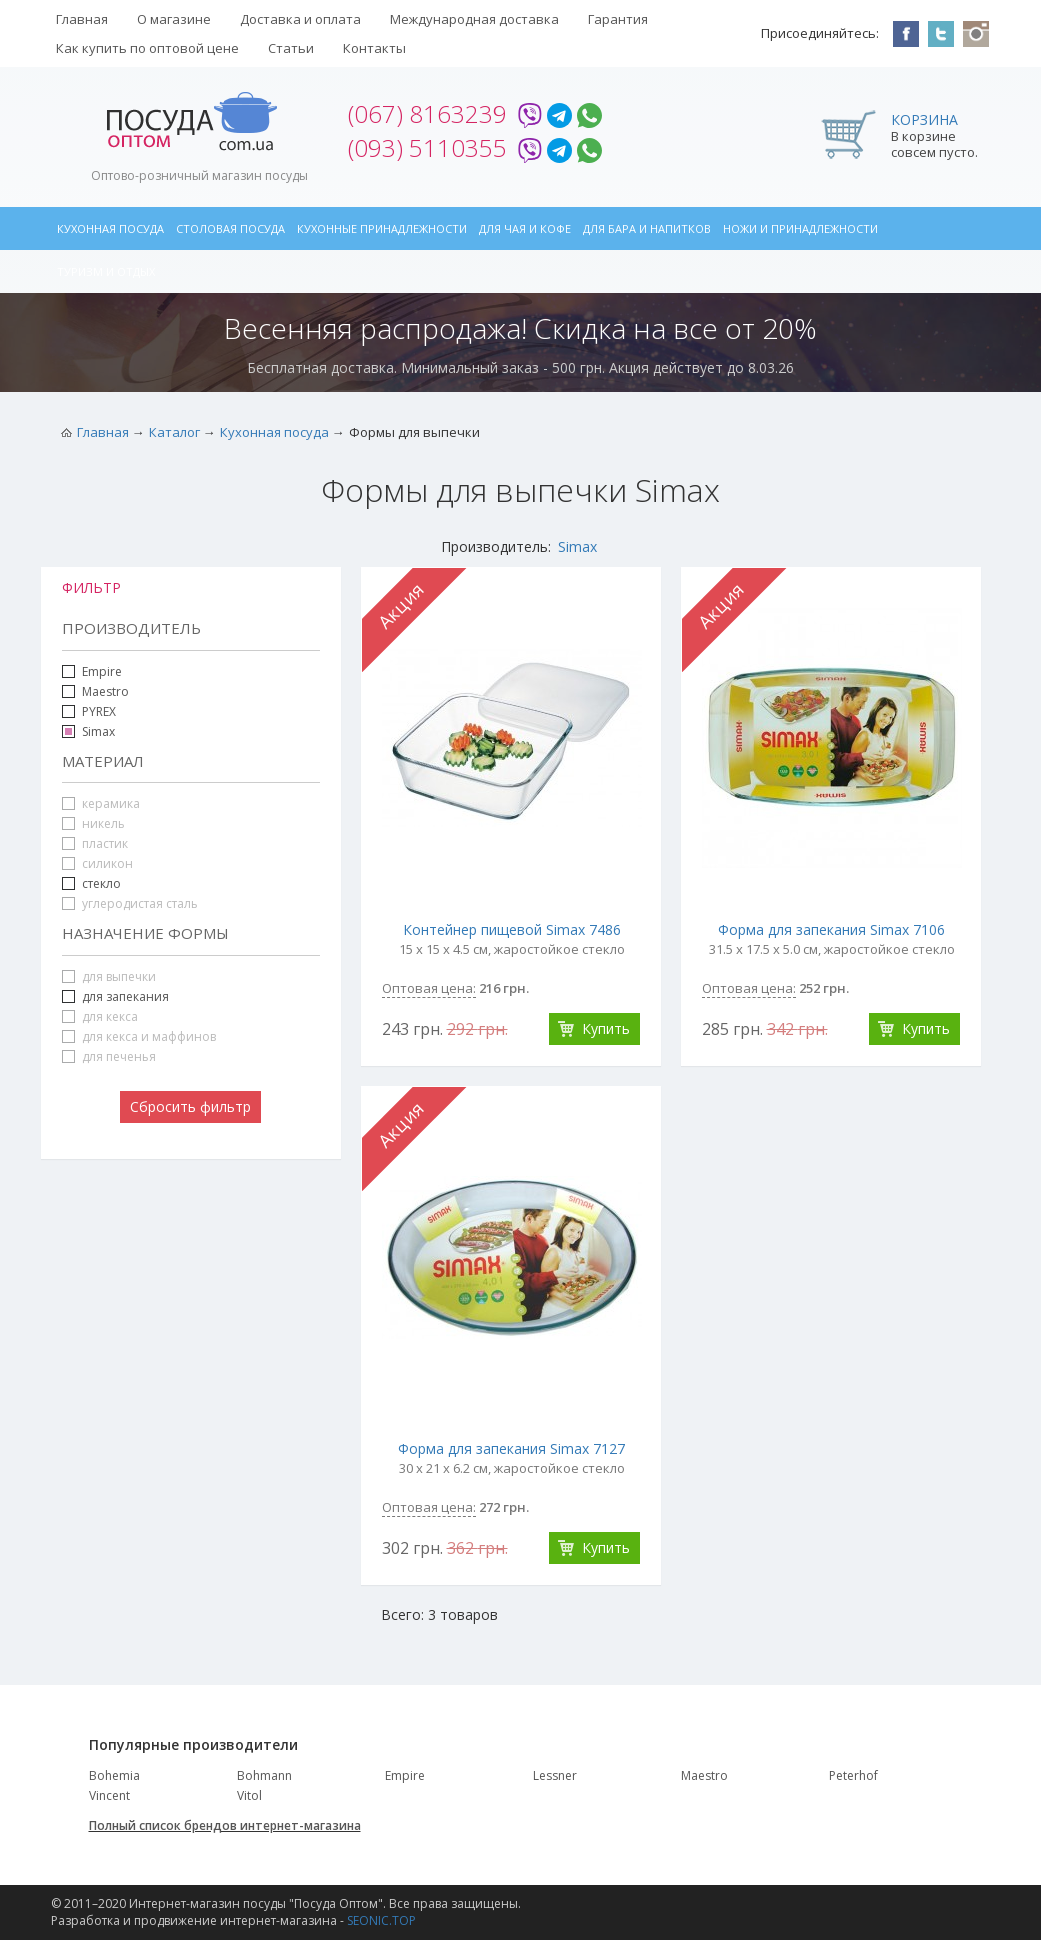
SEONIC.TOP (381, 1920)
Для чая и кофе (525, 228)
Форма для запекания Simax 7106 (831, 929)
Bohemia (114, 1775)
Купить (606, 1028)
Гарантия (618, 19)
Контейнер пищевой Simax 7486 (512, 929)
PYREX (99, 711)
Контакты (374, 48)
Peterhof (853, 1775)
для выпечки (109, 976)
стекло (101, 883)
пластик (95, 843)
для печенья (109, 1056)
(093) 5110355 (427, 147)
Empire (102, 671)
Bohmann (264, 1775)
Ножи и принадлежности (800, 228)
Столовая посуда (230, 228)
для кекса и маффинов (139, 1036)
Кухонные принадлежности (382, 228)
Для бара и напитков (647, 228)
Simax (577, 546)
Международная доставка (474, 19)
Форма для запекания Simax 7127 (511, 1448)
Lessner (555, 1775)
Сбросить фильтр (190, 1106)
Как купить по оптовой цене (147, 48)
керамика (101, 803)
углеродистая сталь (130, 903)
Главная (82, 19)
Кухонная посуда (110, 228)
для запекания (125, 996)
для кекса (100, 1016)
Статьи (291, 48)
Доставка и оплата (300, 19)
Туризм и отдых (106, 271)
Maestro (105, 691)
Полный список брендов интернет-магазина (225, 1825)
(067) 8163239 (427, 113)
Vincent (109, 1795)
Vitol (249, 1795)
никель (93, 823)
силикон (97, 863)
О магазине (174, 19)
